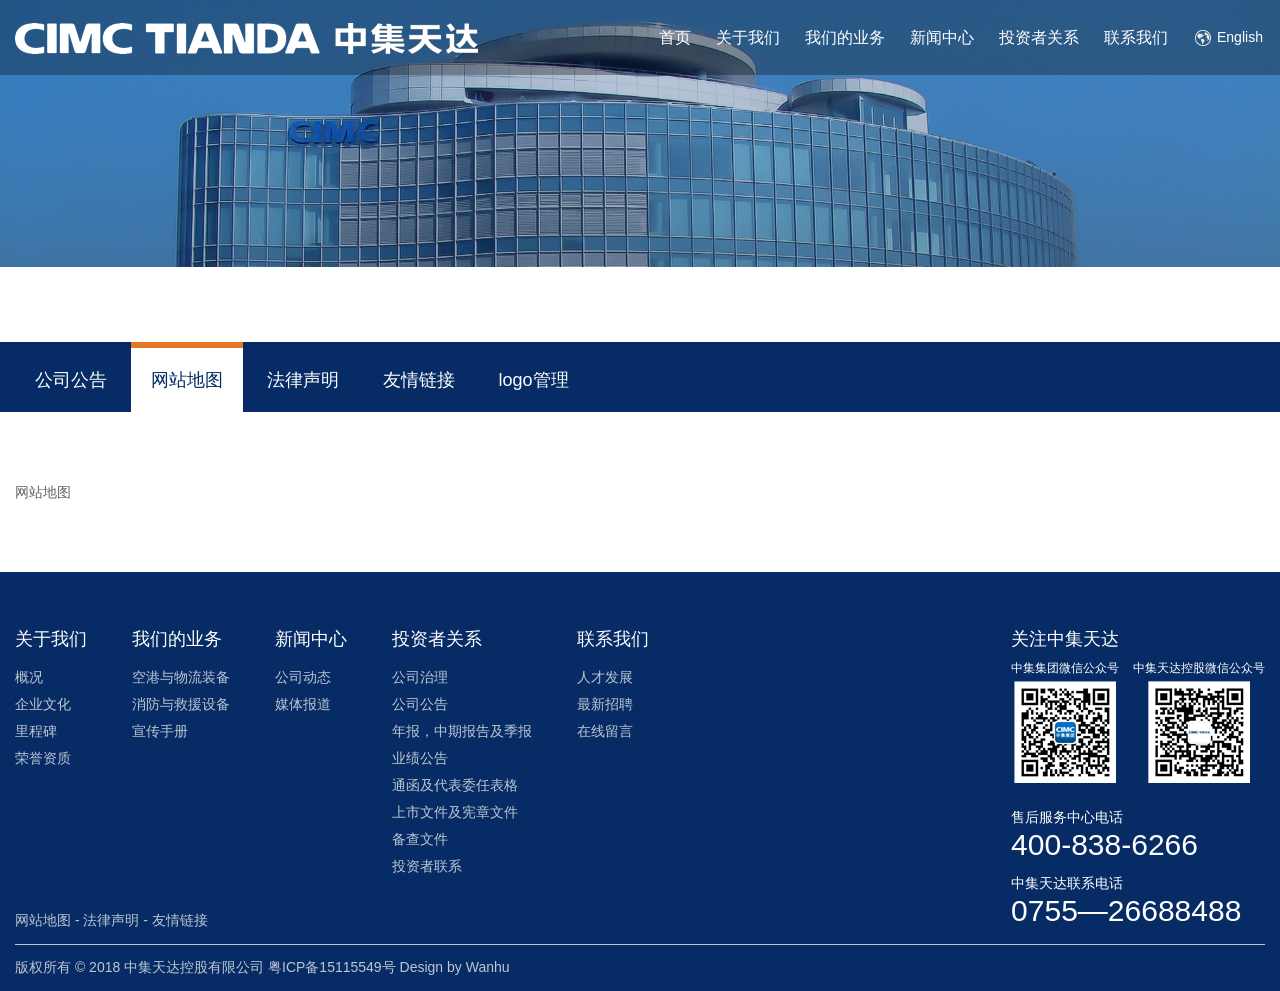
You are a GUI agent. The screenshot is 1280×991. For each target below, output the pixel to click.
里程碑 (36, 731)
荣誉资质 (43, 758)
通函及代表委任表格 (455, 785)
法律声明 (303, 380)
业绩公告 (420, 758)
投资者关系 (1039, 37)
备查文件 (420, 839)
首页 (675, 37)
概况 (29, 677)
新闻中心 (942, 37)
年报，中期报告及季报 (462, 731)
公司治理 (420, 677)
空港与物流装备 (181, 677)
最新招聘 (605, 704)
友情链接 (419, 380)
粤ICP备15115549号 (332, 967)
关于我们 (748, 37)
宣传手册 (160, 731)
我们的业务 (845, 37)
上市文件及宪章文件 (455, 812)
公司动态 (303, 677)
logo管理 (534, 380)
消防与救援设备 (181, 704)
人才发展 (605, 677)
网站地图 (187, 380)
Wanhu (488, 967)
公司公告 (71, 380)
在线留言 (605, 731)
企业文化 (43, 704)
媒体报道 (303, 704)
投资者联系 (427, 866)
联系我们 (1136, 37)
